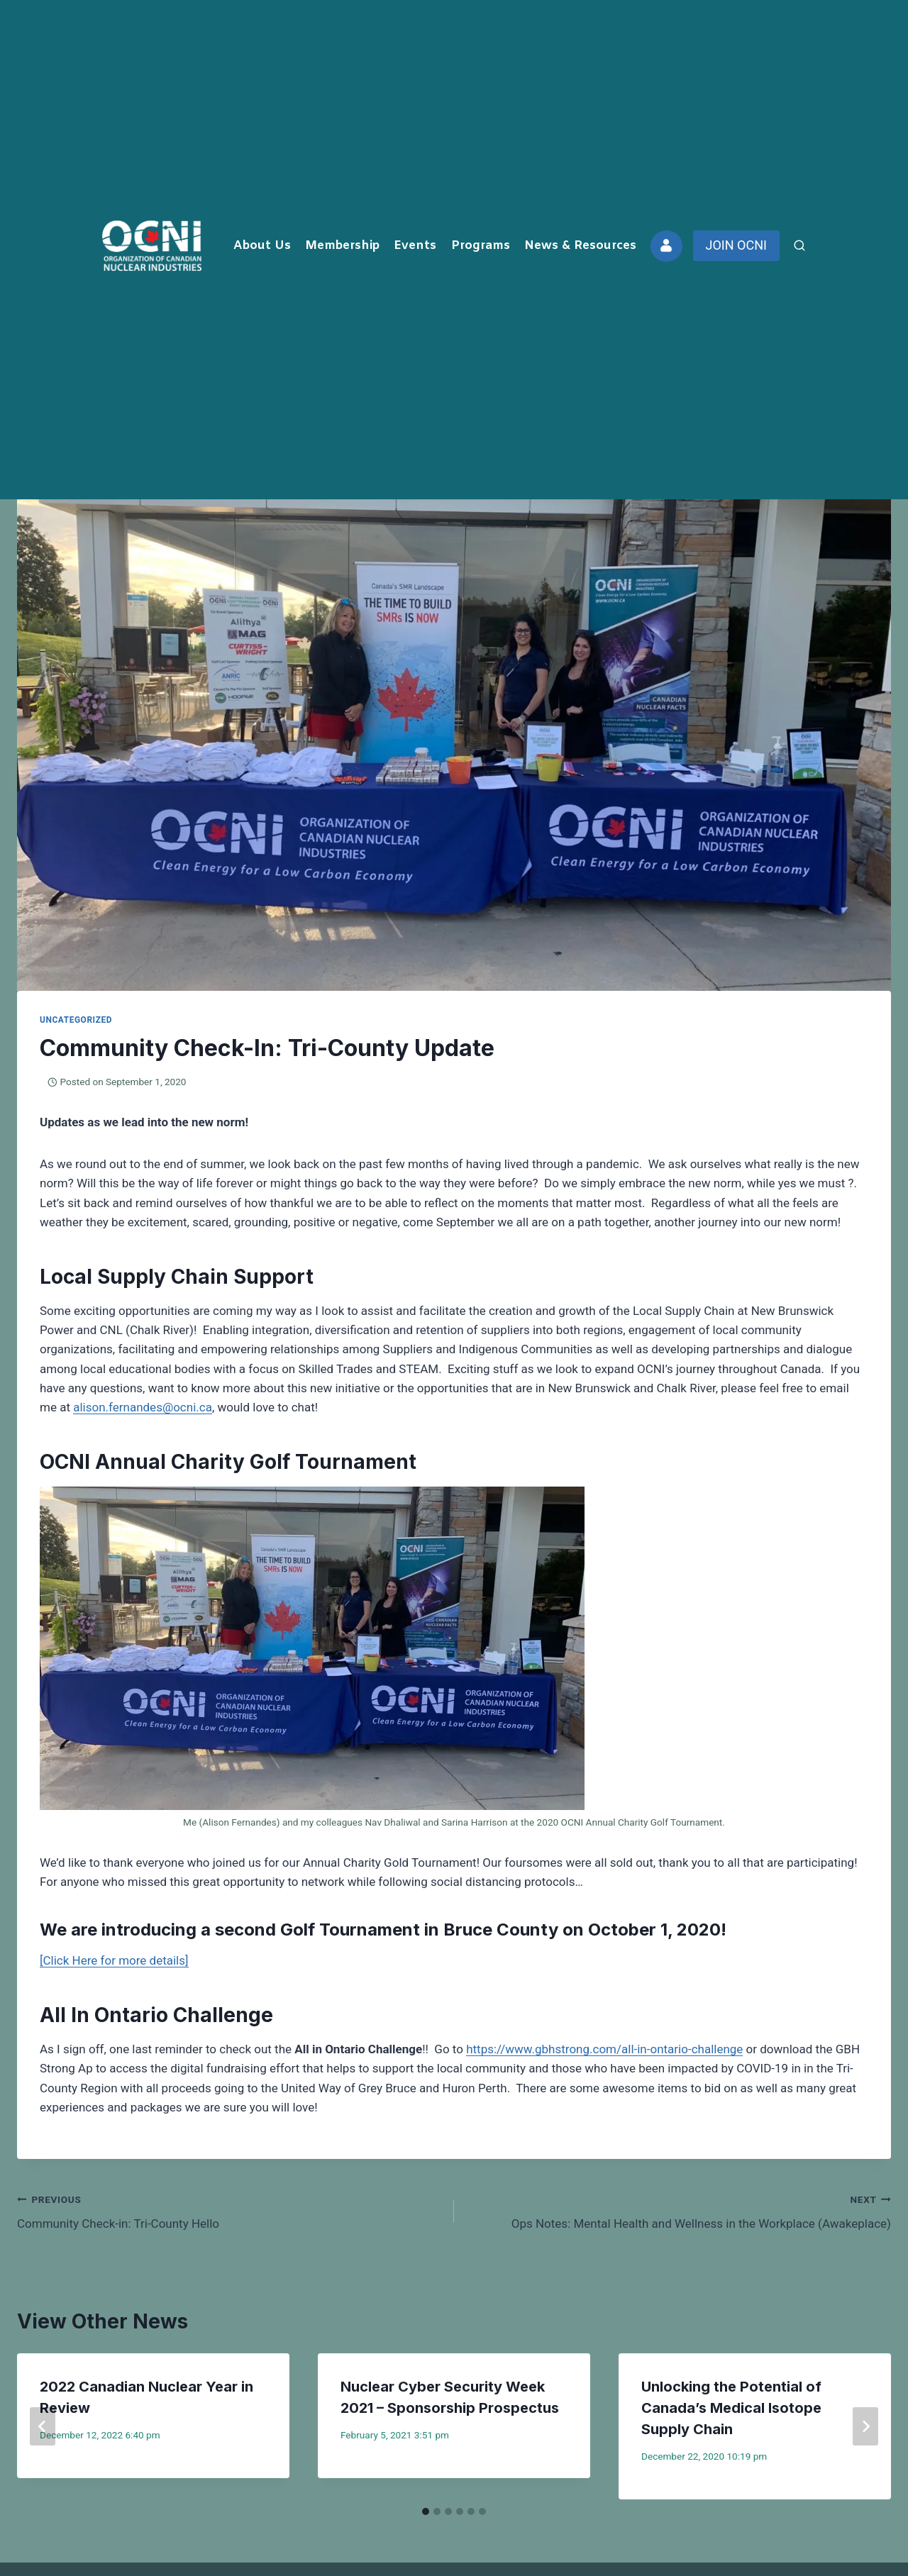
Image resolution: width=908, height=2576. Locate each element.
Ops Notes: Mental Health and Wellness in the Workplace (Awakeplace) (678, 2210)
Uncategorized (76, 1020)
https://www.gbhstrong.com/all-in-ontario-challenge (604, 2049)
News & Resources (580, 246)
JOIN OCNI (736, 245)
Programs (480, 246)
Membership (342, 246)
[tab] (425, 2511)
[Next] (865, 2426)
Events (415, 246)
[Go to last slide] (42, 2426)
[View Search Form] (799, 246)
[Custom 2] (666, 246)
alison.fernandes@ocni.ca (142, 1407)
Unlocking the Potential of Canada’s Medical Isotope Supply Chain (731, 2408)
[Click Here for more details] (114, 1960)
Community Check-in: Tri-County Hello (229, 2210)
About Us (262, 246)
